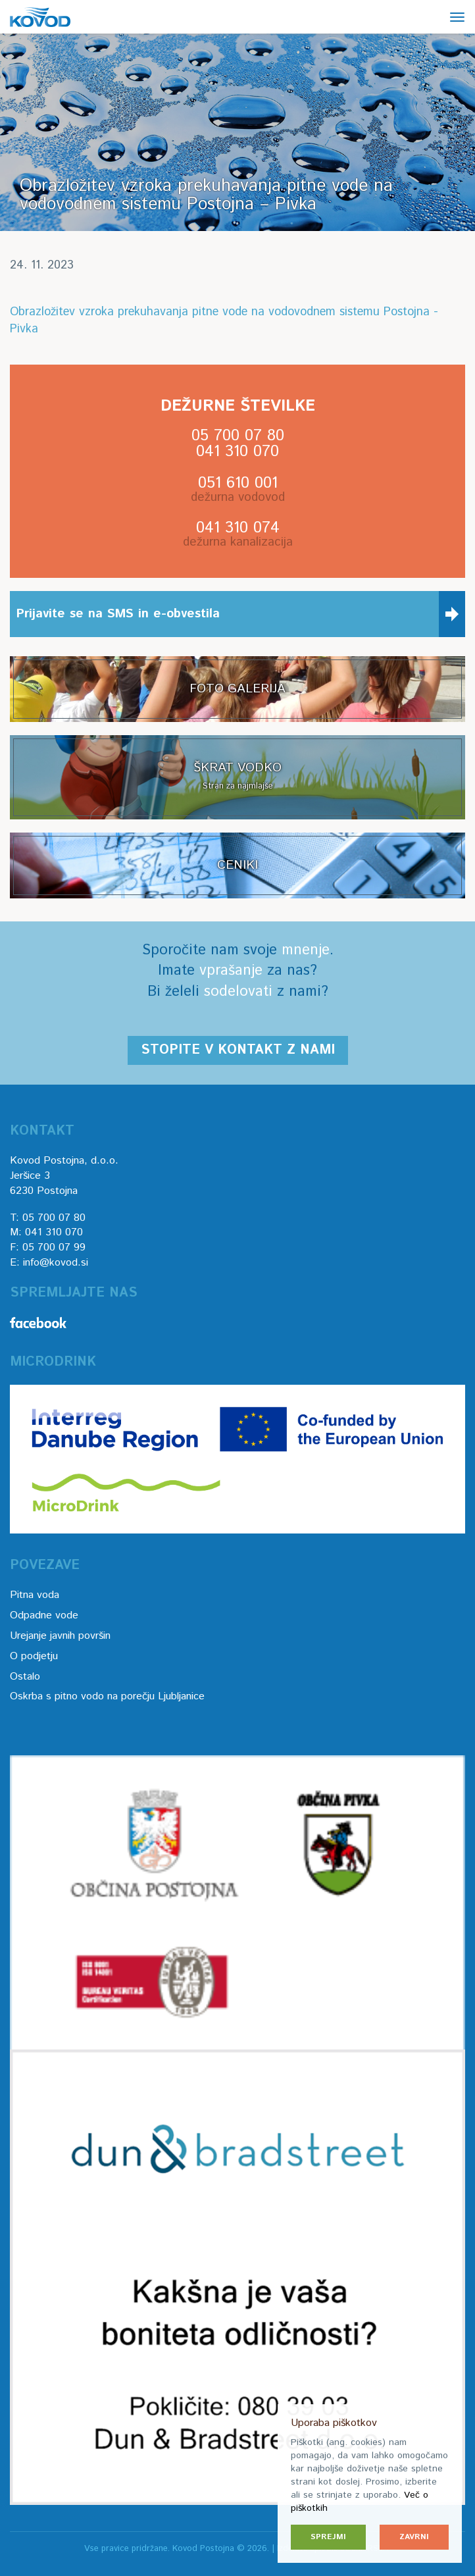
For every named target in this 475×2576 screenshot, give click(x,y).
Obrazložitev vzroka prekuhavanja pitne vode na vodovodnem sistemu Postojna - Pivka (224, 320)
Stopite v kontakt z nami (238, 1050)
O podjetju (34, 1656)
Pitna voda (34, 1595)
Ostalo (25, 1676)
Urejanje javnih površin (60, 1635)
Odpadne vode (44, 1615)
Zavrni (414, 2536)
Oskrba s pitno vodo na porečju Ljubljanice (107, 1696)
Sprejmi (328, 2536)
